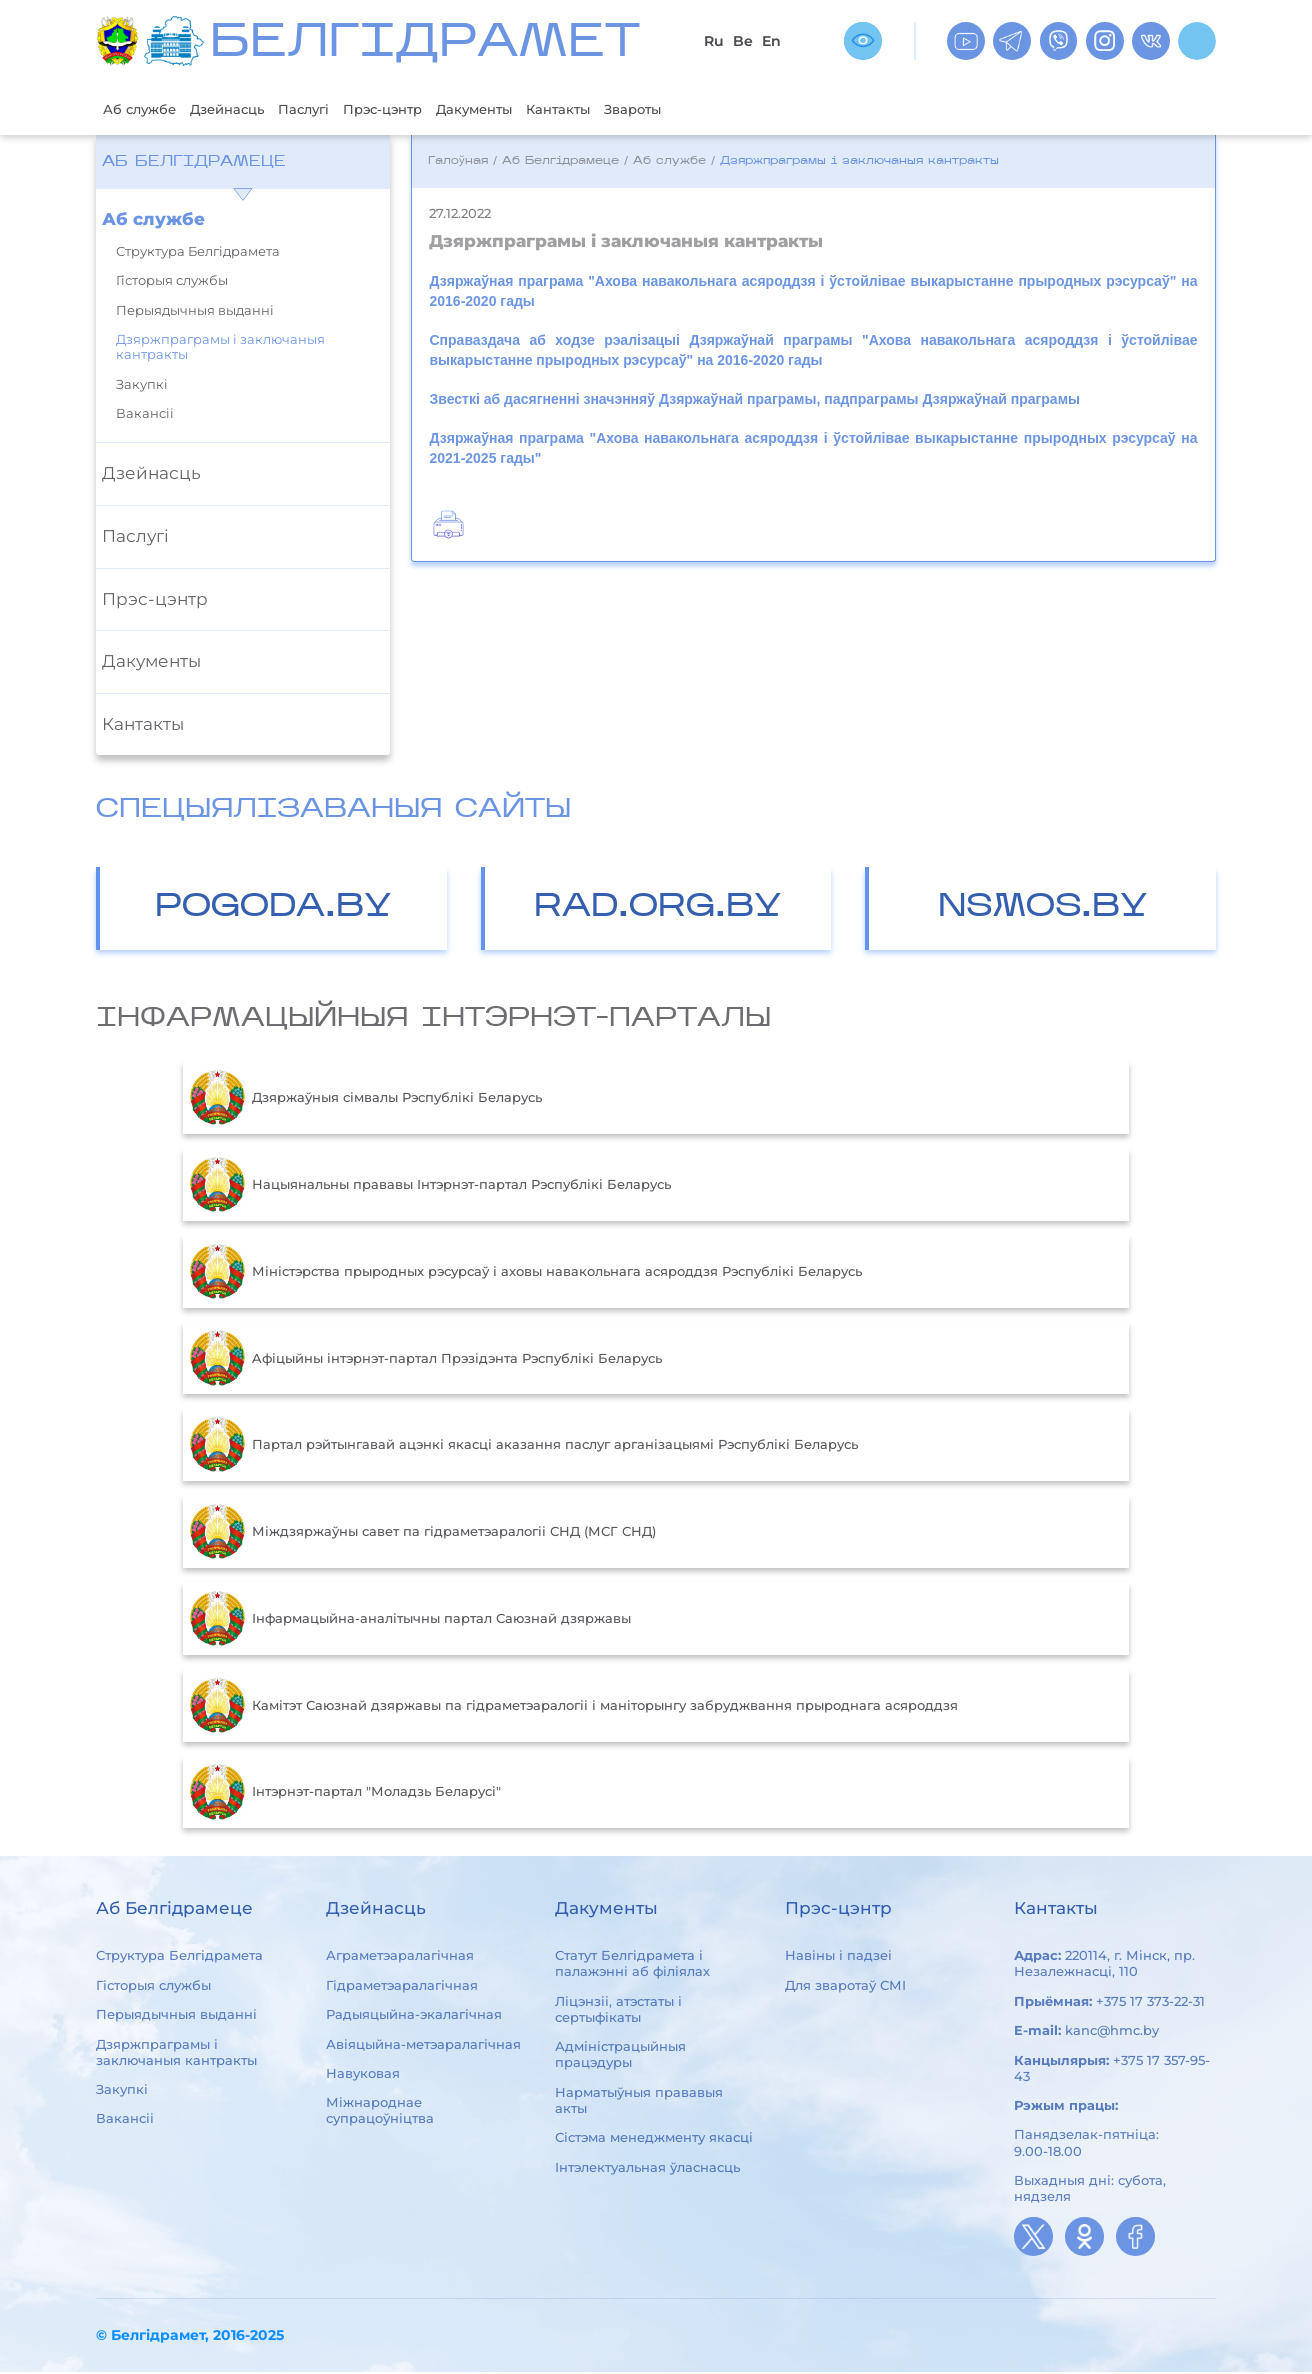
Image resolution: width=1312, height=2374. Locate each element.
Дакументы (526, 109)
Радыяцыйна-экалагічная (414, 2016)
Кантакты (622, 109)
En (771, 41)
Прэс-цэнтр (422, 109)
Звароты (706, 109)
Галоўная (458, 163)
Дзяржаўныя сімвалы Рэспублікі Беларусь (366, 1100)
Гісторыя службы (172, 282)
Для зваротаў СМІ (845, 1987)
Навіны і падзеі (838, 1958)
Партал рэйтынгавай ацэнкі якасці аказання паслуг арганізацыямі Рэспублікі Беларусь (524, 1447)
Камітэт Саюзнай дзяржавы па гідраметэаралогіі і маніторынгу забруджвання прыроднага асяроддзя (574, 1708)
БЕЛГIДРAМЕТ (425, 44)
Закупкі (142, 386)
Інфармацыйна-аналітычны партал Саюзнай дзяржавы (410, 1621)
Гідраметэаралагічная (402, 1987)
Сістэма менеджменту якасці (654, 2139)
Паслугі (332, 109)
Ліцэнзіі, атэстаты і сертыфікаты (618, 2011)
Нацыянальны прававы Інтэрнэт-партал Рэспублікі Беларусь (430, 1187)
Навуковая (363, 2075)
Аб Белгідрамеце (194, 164)
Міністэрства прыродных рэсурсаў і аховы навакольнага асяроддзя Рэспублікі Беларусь (526, 1274)
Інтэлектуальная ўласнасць (647, 2169)
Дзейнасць (245, 109)
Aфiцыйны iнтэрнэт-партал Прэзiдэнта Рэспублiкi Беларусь (426, 1360)
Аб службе (145, 109)
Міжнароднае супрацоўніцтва (380, 2112)
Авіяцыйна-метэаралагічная (423, 2046)
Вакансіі (145, 415)
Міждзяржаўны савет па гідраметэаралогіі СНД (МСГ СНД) (423, 1534)
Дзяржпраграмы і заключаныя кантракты (220, 349)
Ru (714, 41)
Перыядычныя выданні (195, 312)
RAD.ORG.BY (658, 909)
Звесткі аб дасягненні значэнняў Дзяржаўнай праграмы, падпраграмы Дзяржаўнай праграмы (754, 401)
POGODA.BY (273, 909)
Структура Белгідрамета (198, 253)
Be (743, 41)
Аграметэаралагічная (400, 1958)
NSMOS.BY (1043, 909)
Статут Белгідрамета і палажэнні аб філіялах (632, 1966)
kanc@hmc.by (1112, 2032)
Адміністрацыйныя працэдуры (620, 2056)
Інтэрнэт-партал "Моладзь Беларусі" (345, 1794)
